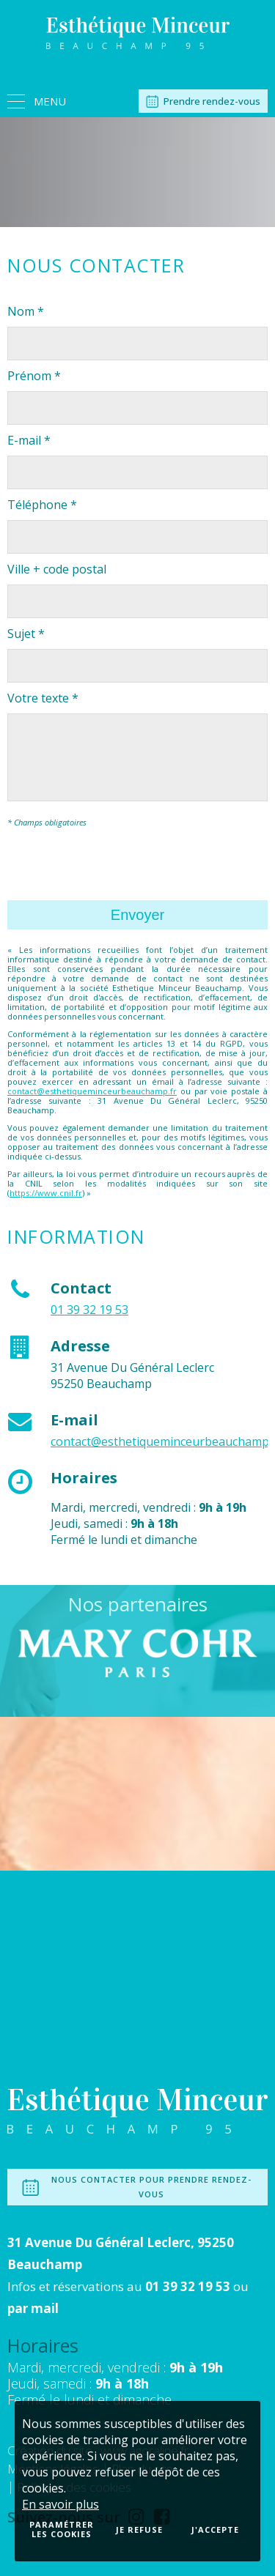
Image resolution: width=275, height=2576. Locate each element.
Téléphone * (42, 505)
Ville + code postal (56, 569)
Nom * (25, 311)
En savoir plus (60, 2504)
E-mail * (29, 440)
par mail (33, 2308)
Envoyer (137, 915)
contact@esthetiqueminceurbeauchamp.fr (92, 1090)
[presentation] (118, 864)
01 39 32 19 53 (89, 1310)
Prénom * (34, 376)
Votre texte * (42, 698)
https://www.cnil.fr (46, 1192)
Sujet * (26, 634)
